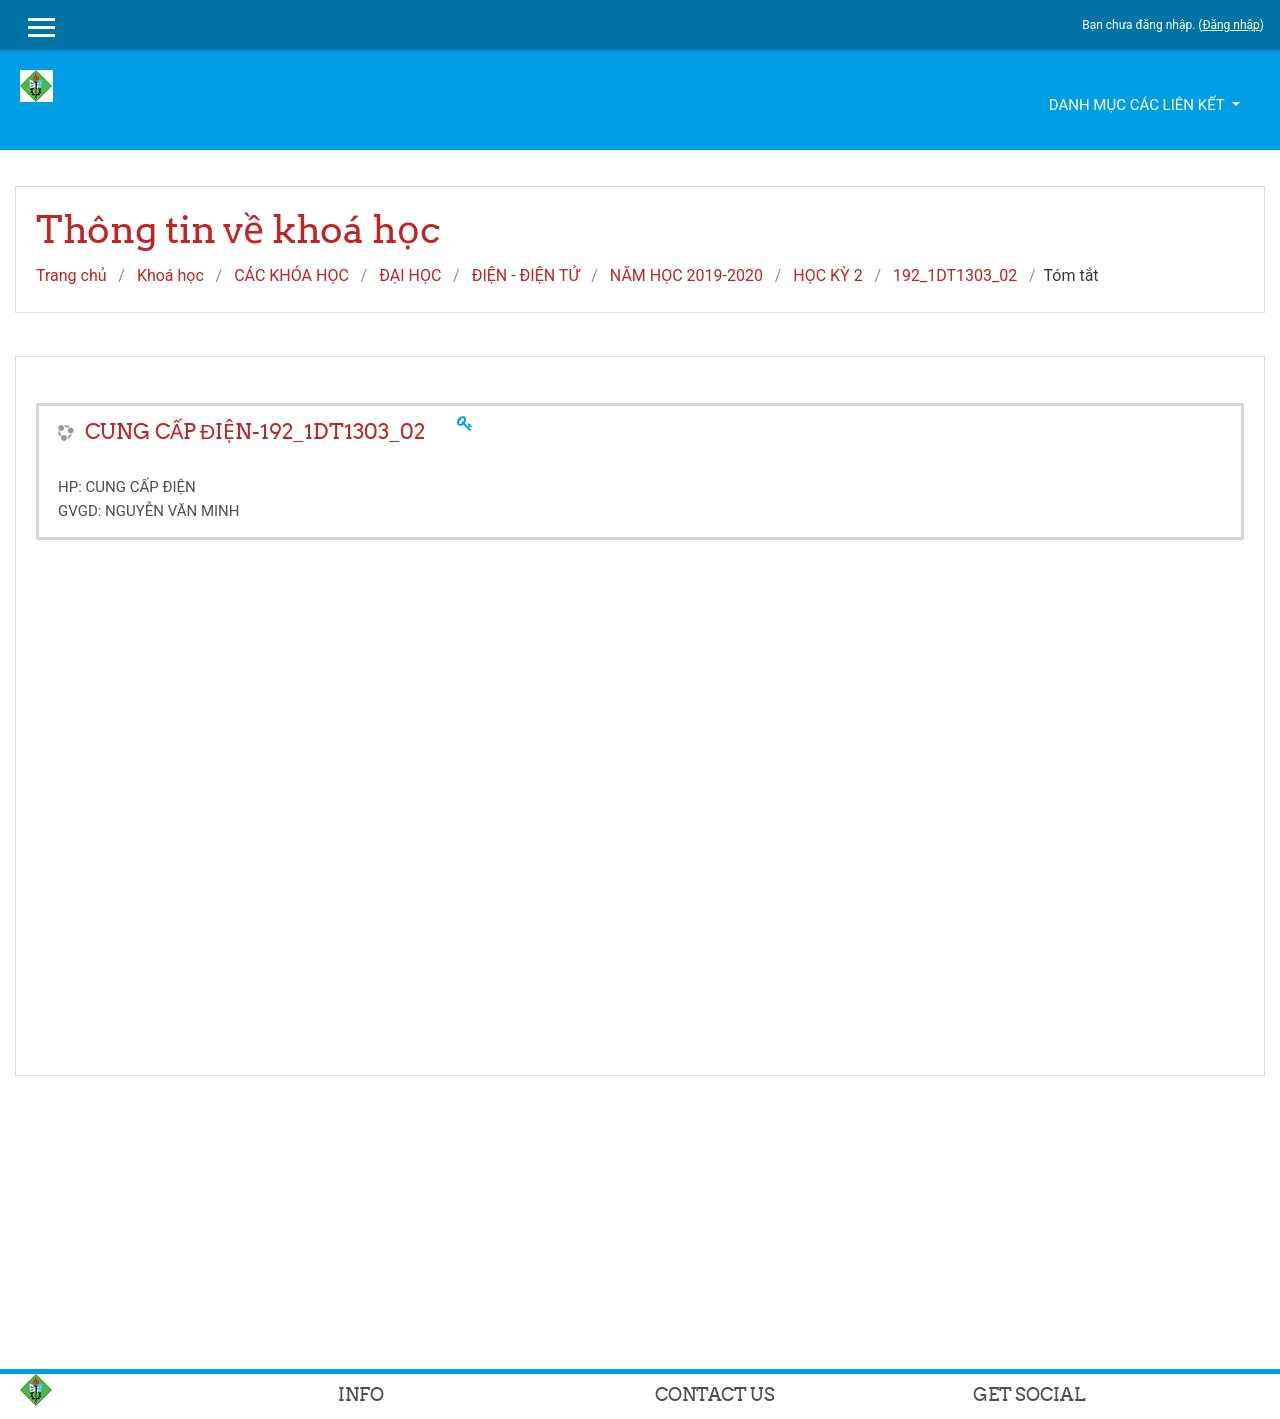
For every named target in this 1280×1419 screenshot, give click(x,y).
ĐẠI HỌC (410, 275)
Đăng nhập (1230, 25)
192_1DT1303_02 (955, 275)
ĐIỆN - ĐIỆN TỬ (526, 275)
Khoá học (170, 275)
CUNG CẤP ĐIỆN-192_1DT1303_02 (255, 431)
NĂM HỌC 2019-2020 (686, 275)
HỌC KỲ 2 (827, 275)
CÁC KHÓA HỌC (291, 275)
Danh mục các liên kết (1138, 105)
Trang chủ (71, 275)
